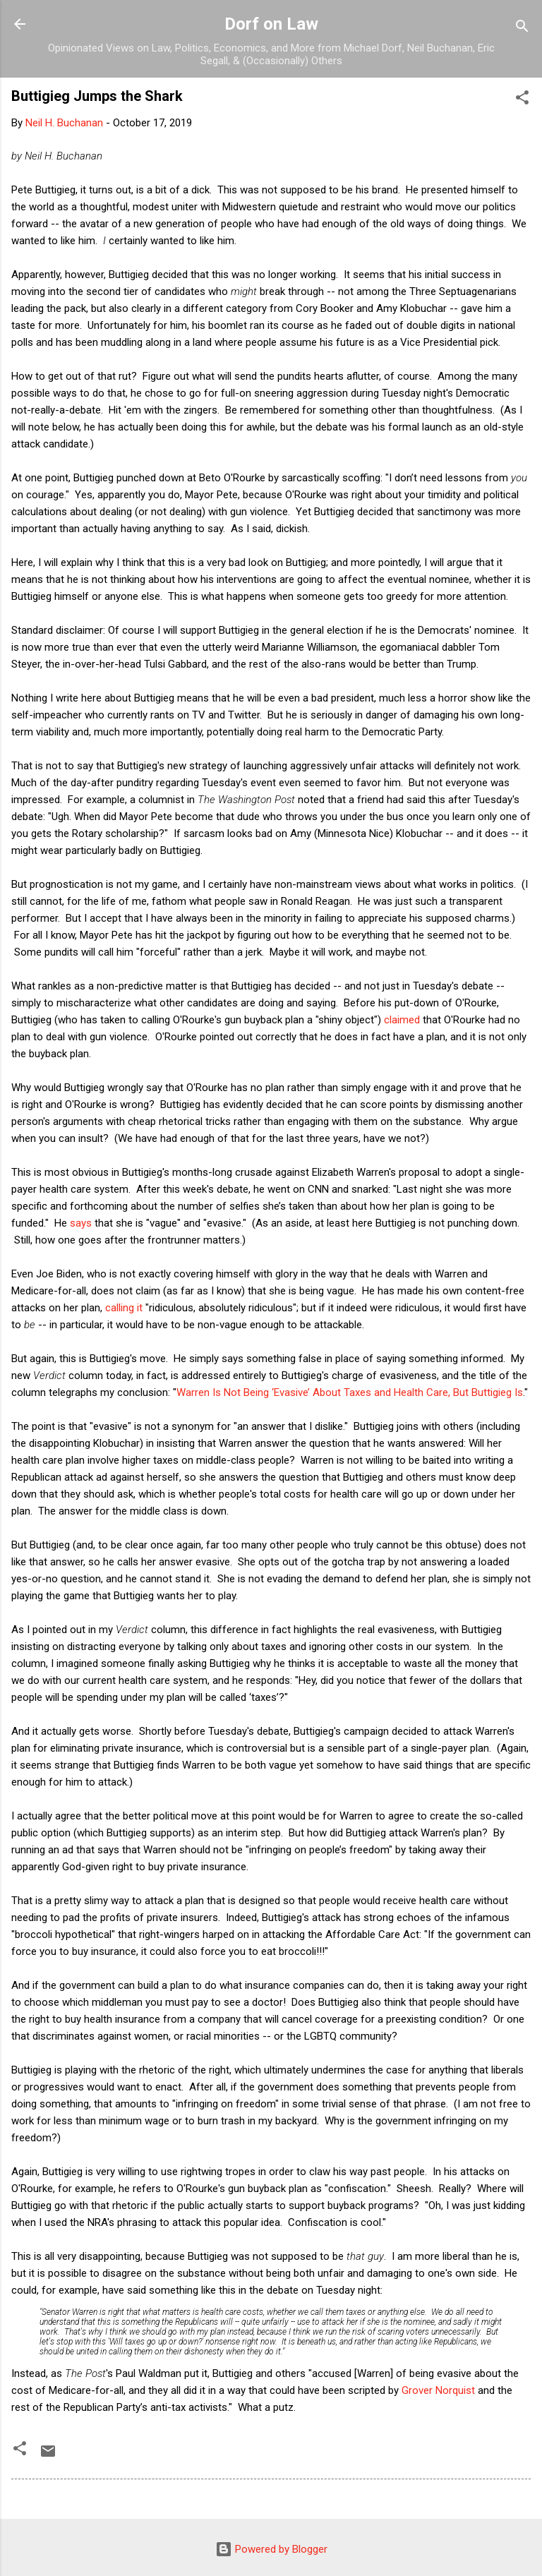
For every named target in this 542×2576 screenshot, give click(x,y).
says (81, 1223)
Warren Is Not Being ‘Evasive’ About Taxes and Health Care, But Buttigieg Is (349, 1392)
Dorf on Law (271, 24)
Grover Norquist (438, 2390)
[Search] (522, 28)
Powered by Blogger (271, 2549)
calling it (124, 1307)
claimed (402, 1019)
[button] (522, 100)
